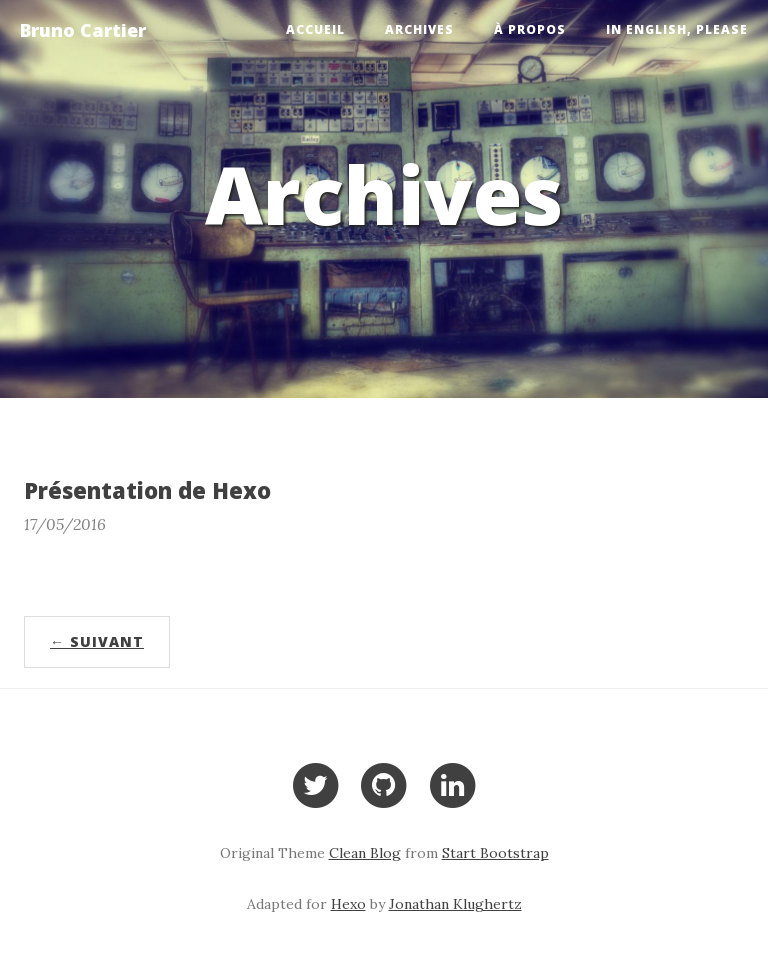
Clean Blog (365, 853)
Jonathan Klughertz (455, 904)
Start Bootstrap (495, 853)
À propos (530, 29)
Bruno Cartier (83, 30)
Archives (419, 29)
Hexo (348, 904)
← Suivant (97, 641)
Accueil (315, 29)
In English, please (677, 29)
